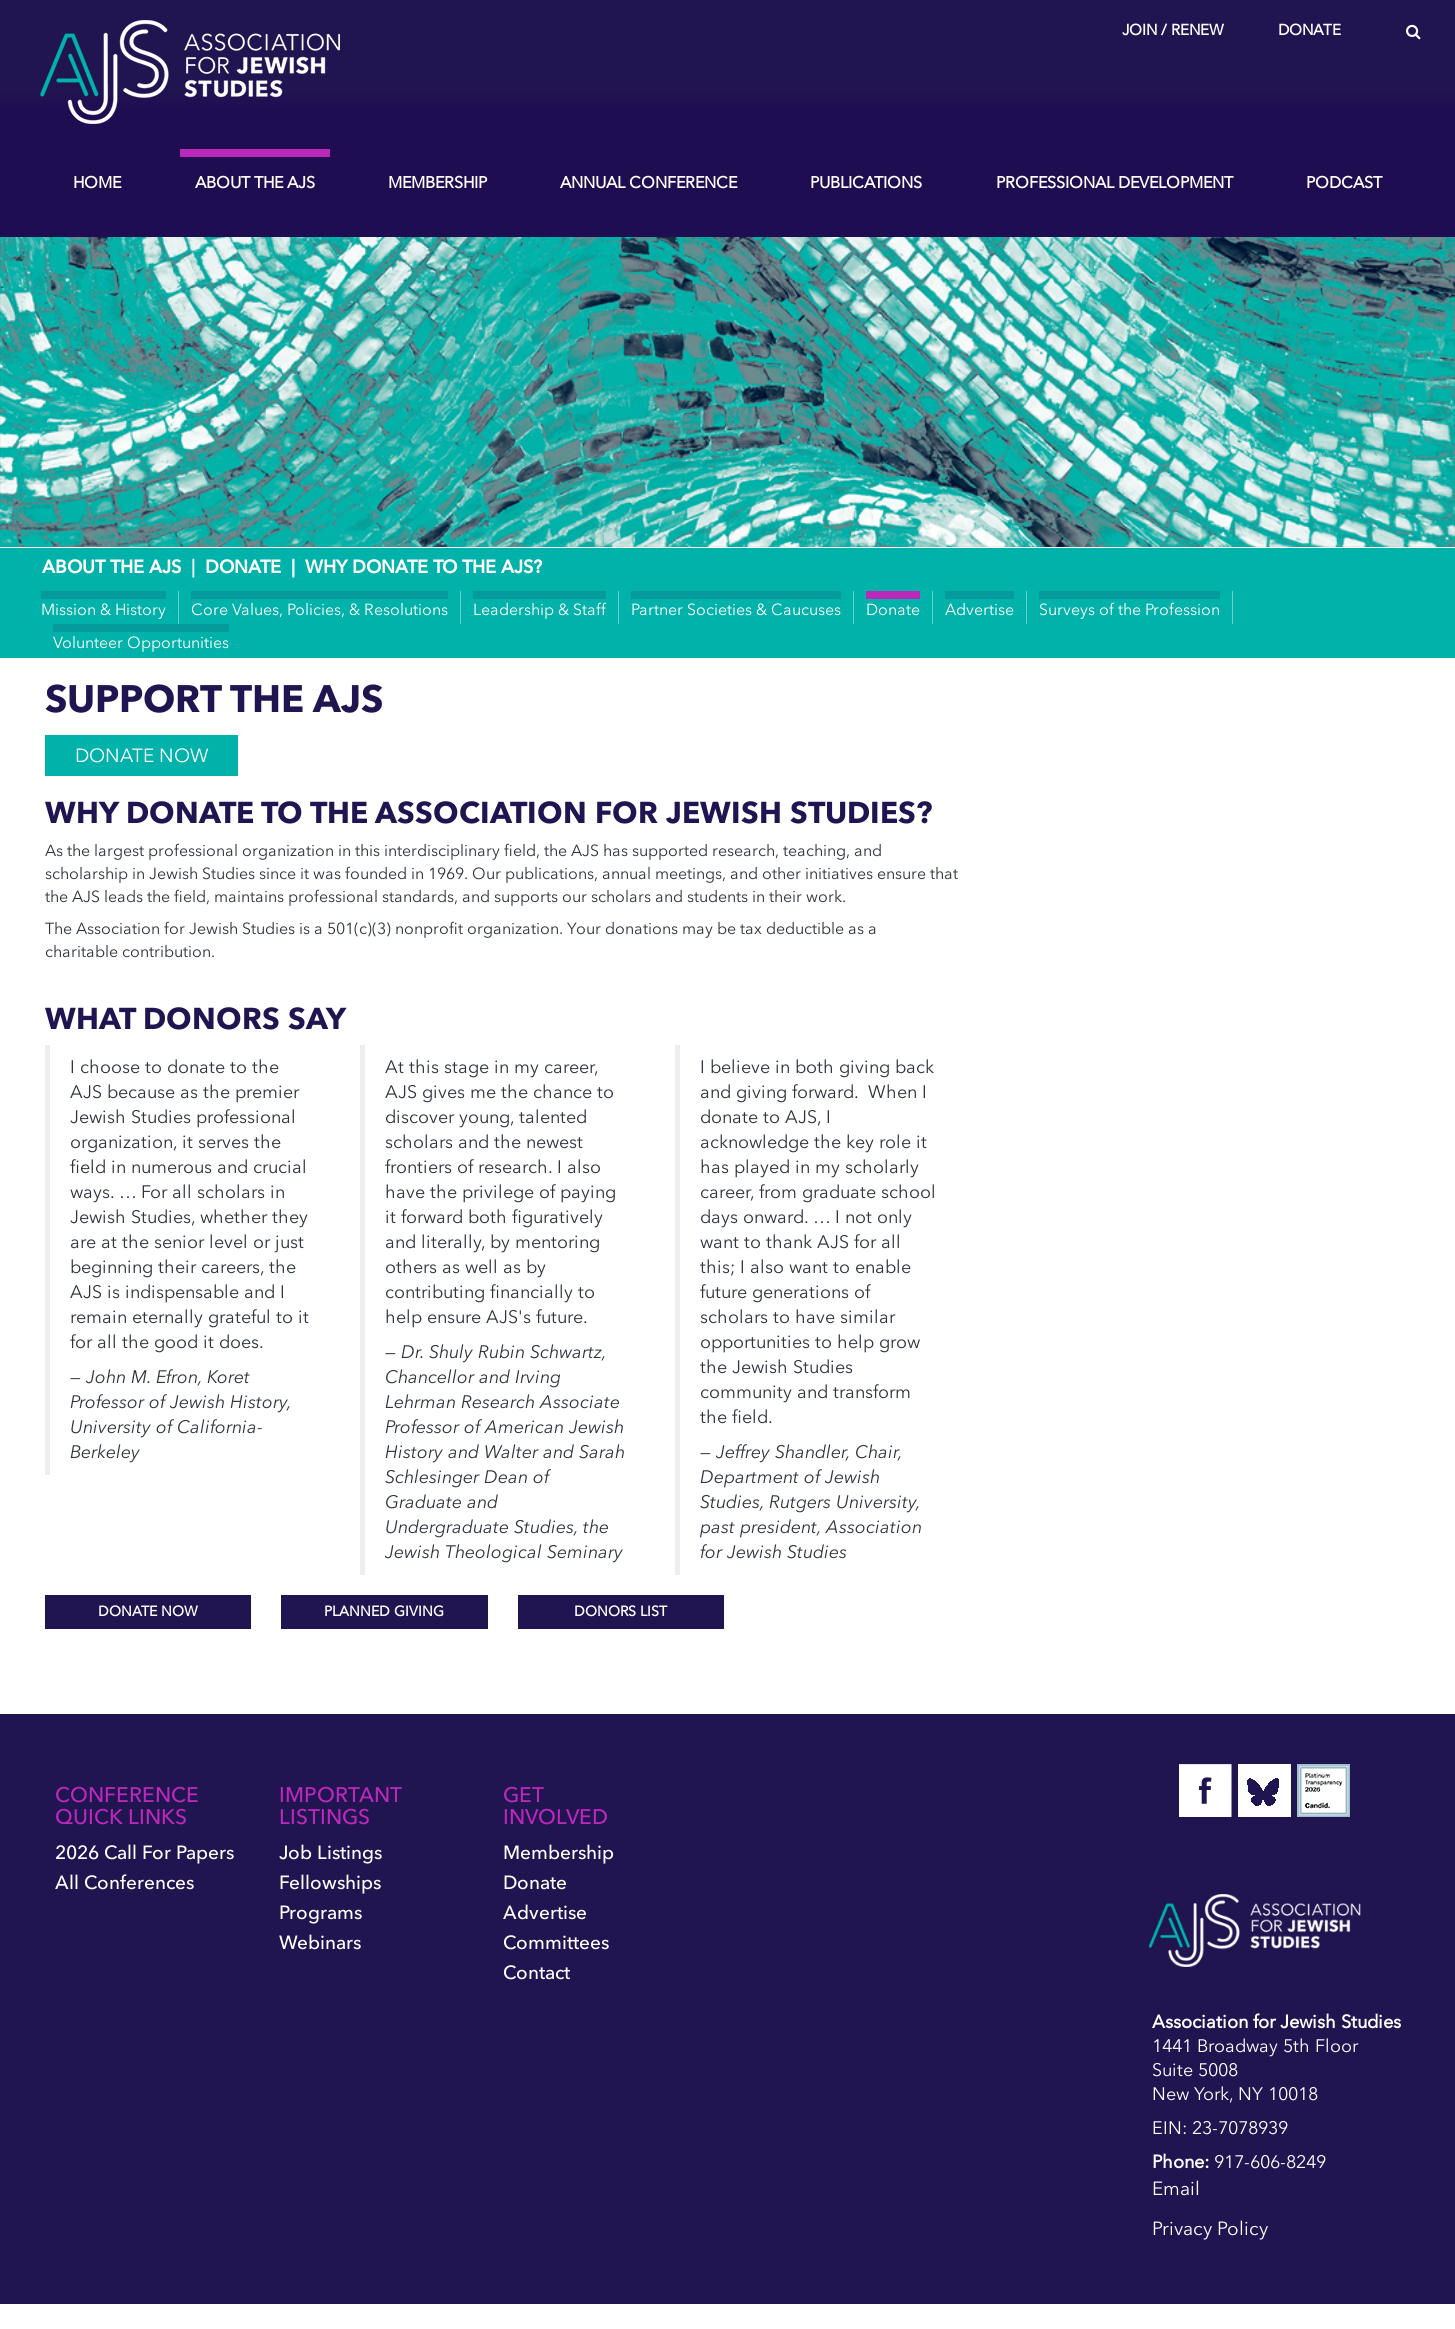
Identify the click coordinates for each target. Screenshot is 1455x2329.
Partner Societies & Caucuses (736, 609)
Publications (866, 182)
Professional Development (1114, 182)
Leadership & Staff (539, 609)
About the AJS (255, 182)
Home (97, 182)
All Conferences (124, 1882)
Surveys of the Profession (1129, 609)
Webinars (320, 1942)
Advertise (979, 609)
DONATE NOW (141, 755)
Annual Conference (648, 182)
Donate (1309, 30)
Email (1176, 2188)
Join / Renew (1173, 30)
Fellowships (330, 1882)
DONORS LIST (620, 1611)
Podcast (1344, 182)
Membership (437, 182)
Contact (536, 1972)
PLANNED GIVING (384, 1611)
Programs (320, 1912)
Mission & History (103, 609)
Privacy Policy (1210, 2228)
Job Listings (330, 1852)
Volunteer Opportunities (141, 642)
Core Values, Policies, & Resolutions (319, 609)
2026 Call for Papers (144, 1852)
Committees (556, 1942)
